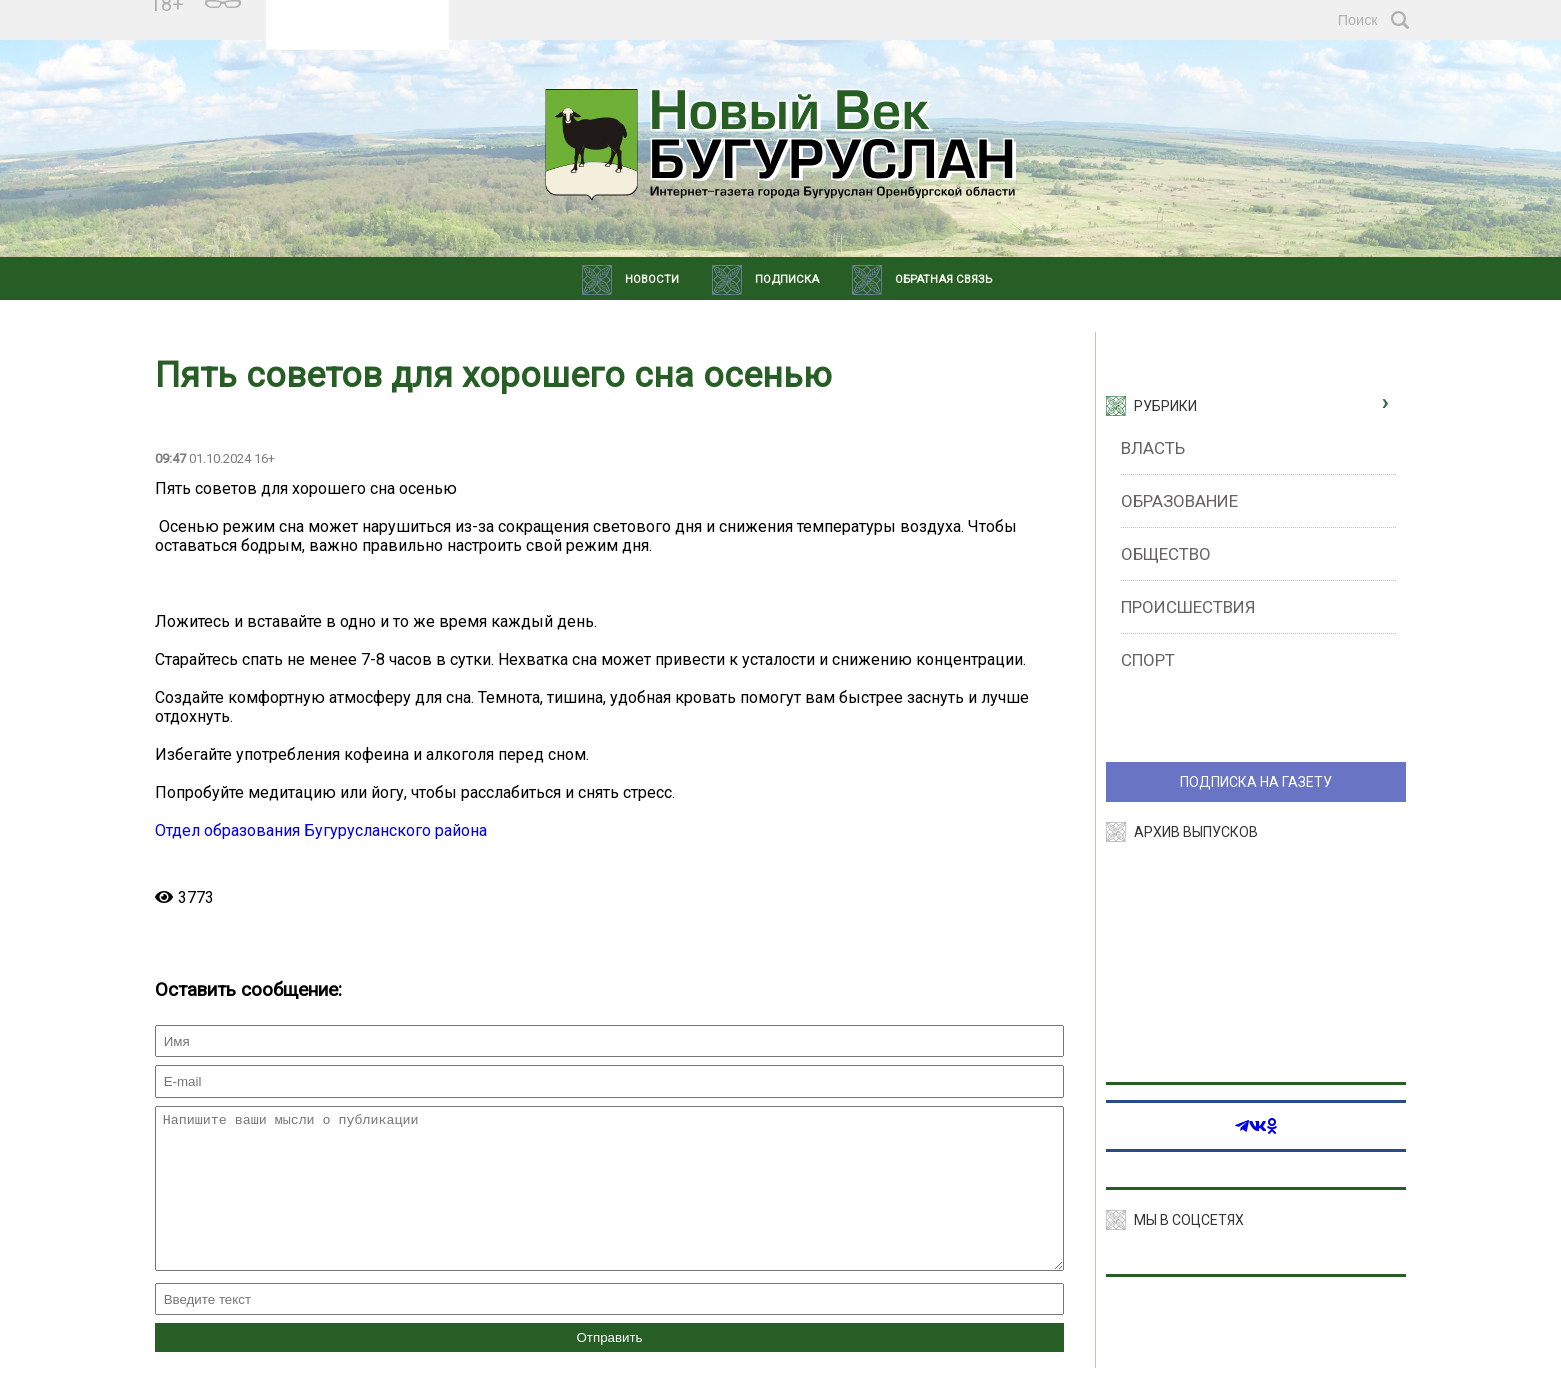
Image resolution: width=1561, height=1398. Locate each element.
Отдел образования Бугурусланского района (321, 830)
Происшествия (1188, 607)
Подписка (787, 279)
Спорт (1148, 660)
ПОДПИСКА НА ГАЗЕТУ (1256, 782)
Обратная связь (943, 279)
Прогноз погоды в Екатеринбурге (357, 29)
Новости (652, 279)
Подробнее (357, 11)
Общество (1166, 554)
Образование (1179, 501)
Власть (1153, 448)
